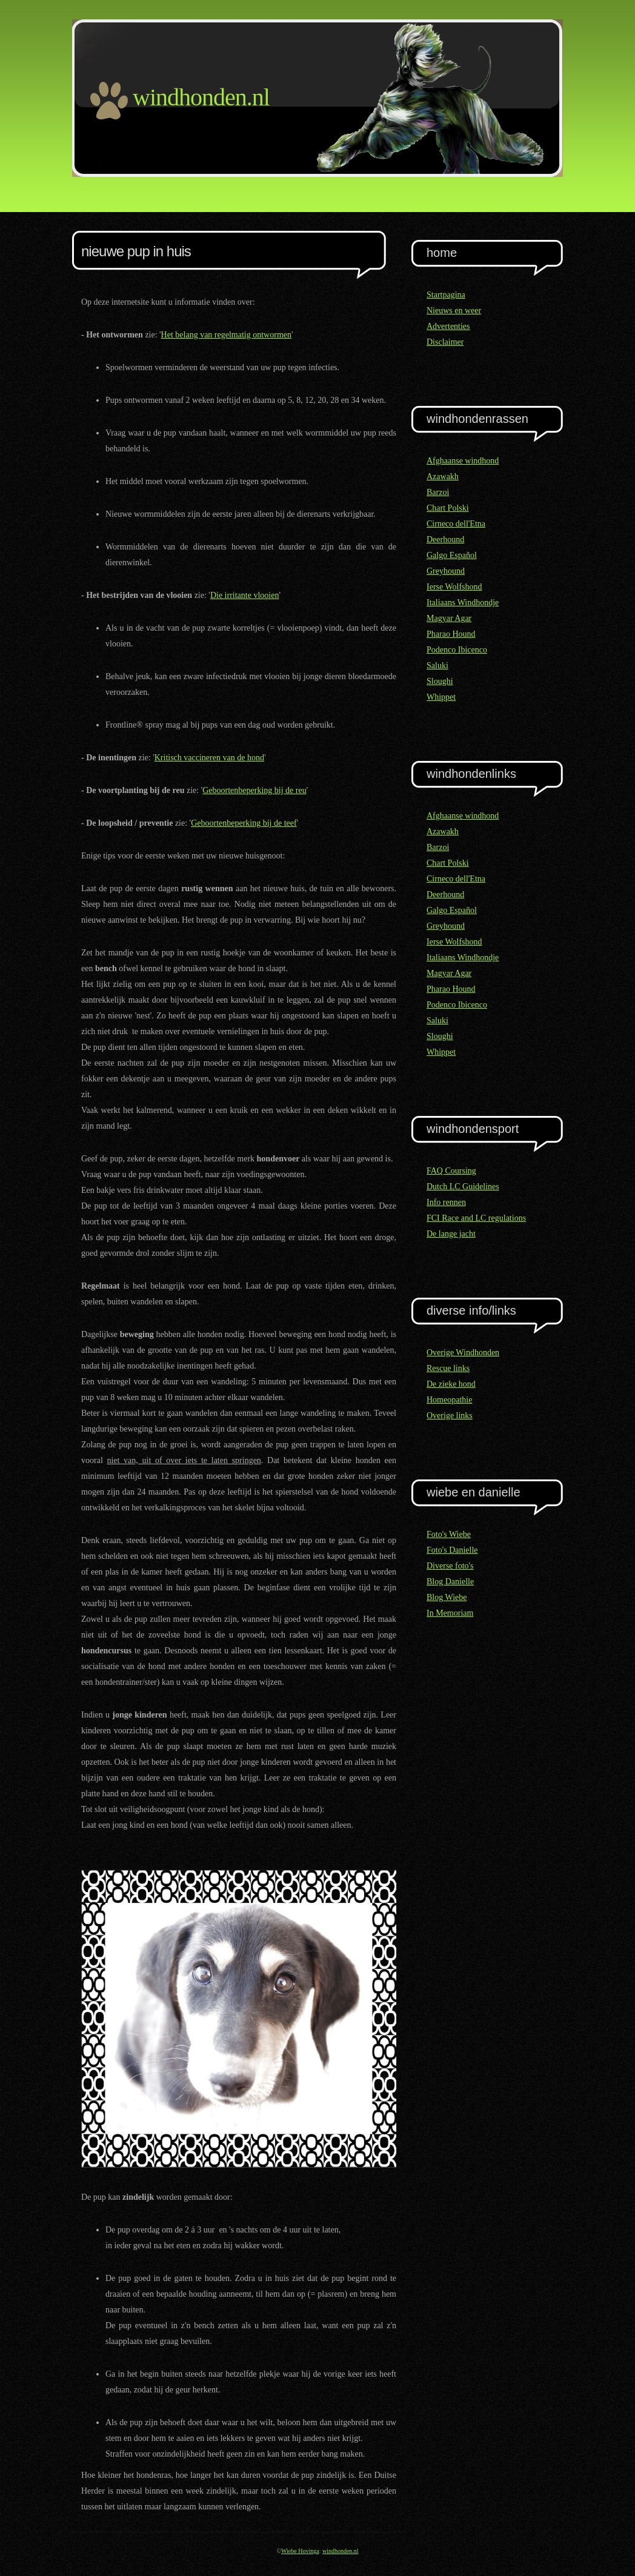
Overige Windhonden (463, 1352)
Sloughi (440, 681)
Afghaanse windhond (463, 460)
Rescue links (448, 1368)
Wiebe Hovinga (300, 2551)
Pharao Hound (451, 634)
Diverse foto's (450, 1565)
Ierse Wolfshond (454, 586)
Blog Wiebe (447, 1597)
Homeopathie (449, 1399)
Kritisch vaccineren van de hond (209, 757)
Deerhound (445, 539)
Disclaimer (445, 342)
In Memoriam (450, 1613)
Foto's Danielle (452, 1550)
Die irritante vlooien (244, 595)
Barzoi (438, 492)
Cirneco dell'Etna (456, 523)
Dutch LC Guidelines (463, 1186)
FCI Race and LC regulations (476, 1218)
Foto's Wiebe (449, 1534)
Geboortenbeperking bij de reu (254, 790)
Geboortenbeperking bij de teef (244, 823)
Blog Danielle (450, 1581)
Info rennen (446, 1202)
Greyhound (446, 571)
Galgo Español (452, 555)
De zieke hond (451, 1384)
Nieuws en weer (454, 310)
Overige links (450, 1415)
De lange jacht (451, 1233)
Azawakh (443, 476)
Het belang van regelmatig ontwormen (226, 334)
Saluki (437, 665)
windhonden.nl (340, 2551)
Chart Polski (448, 508)
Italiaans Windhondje (463, 602)
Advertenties (448, 326)
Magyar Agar (449, 618)
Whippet (441, 697)
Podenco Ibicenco (457, 649)
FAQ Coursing (451, 1170)
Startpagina (446, 294)
